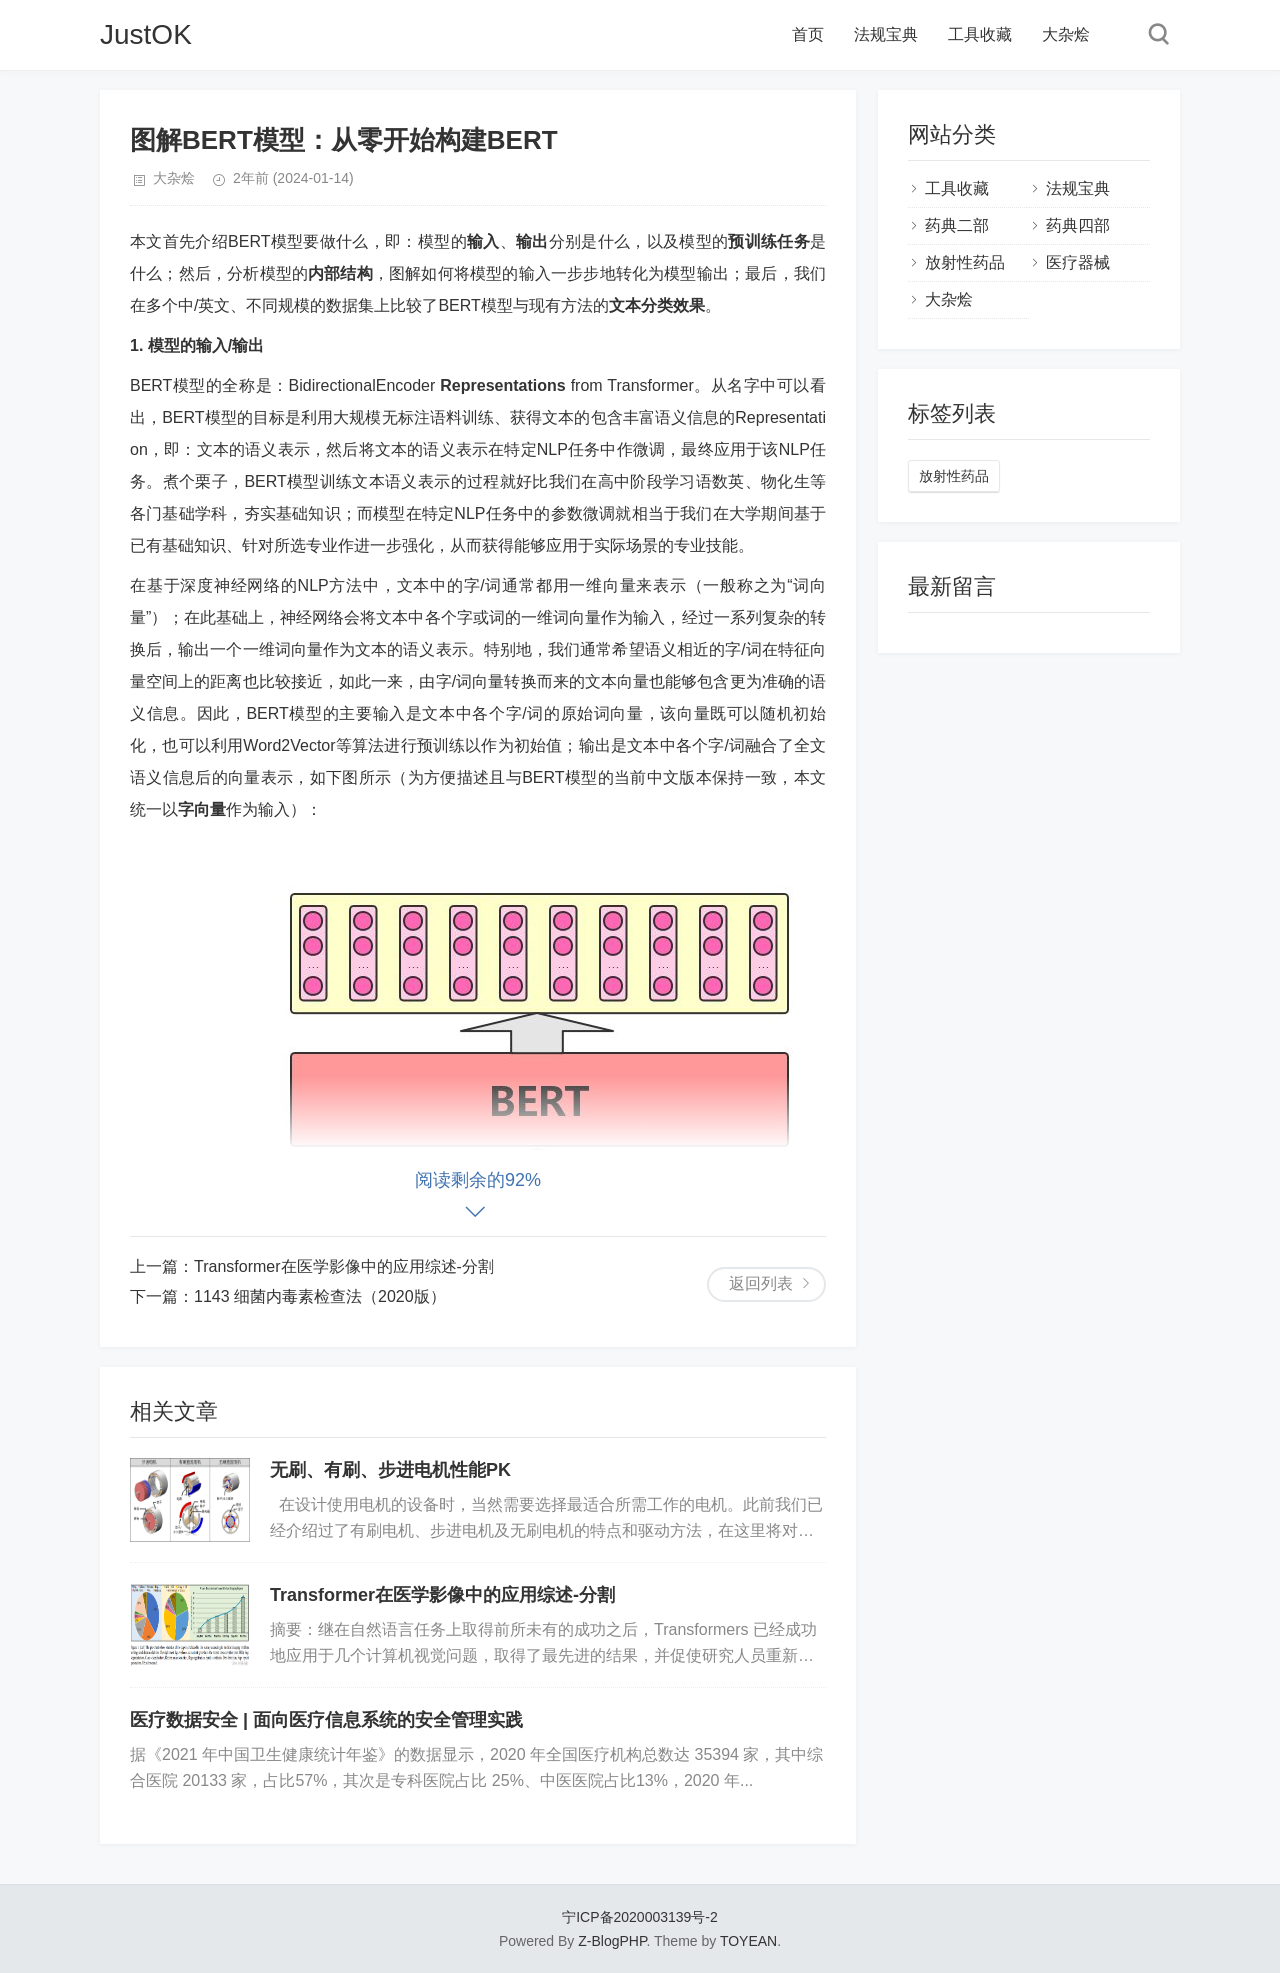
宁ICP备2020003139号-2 (640, 1917)
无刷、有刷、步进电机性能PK (390, 1470)
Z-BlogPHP (612, 1941)
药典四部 (1078, 225)
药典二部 (957, 225)
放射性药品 (965, 262)
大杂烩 (1066, 34)
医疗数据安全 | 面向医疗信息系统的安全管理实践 (326, 1720)
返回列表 (761, 1283)
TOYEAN (748, 1941)
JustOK (146, 34)
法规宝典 (886, 34)
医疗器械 (1078, 262)
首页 (808, 34)
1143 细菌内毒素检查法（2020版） (320, 1296)
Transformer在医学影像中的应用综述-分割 (344, 1266)
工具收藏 (980, 34)
